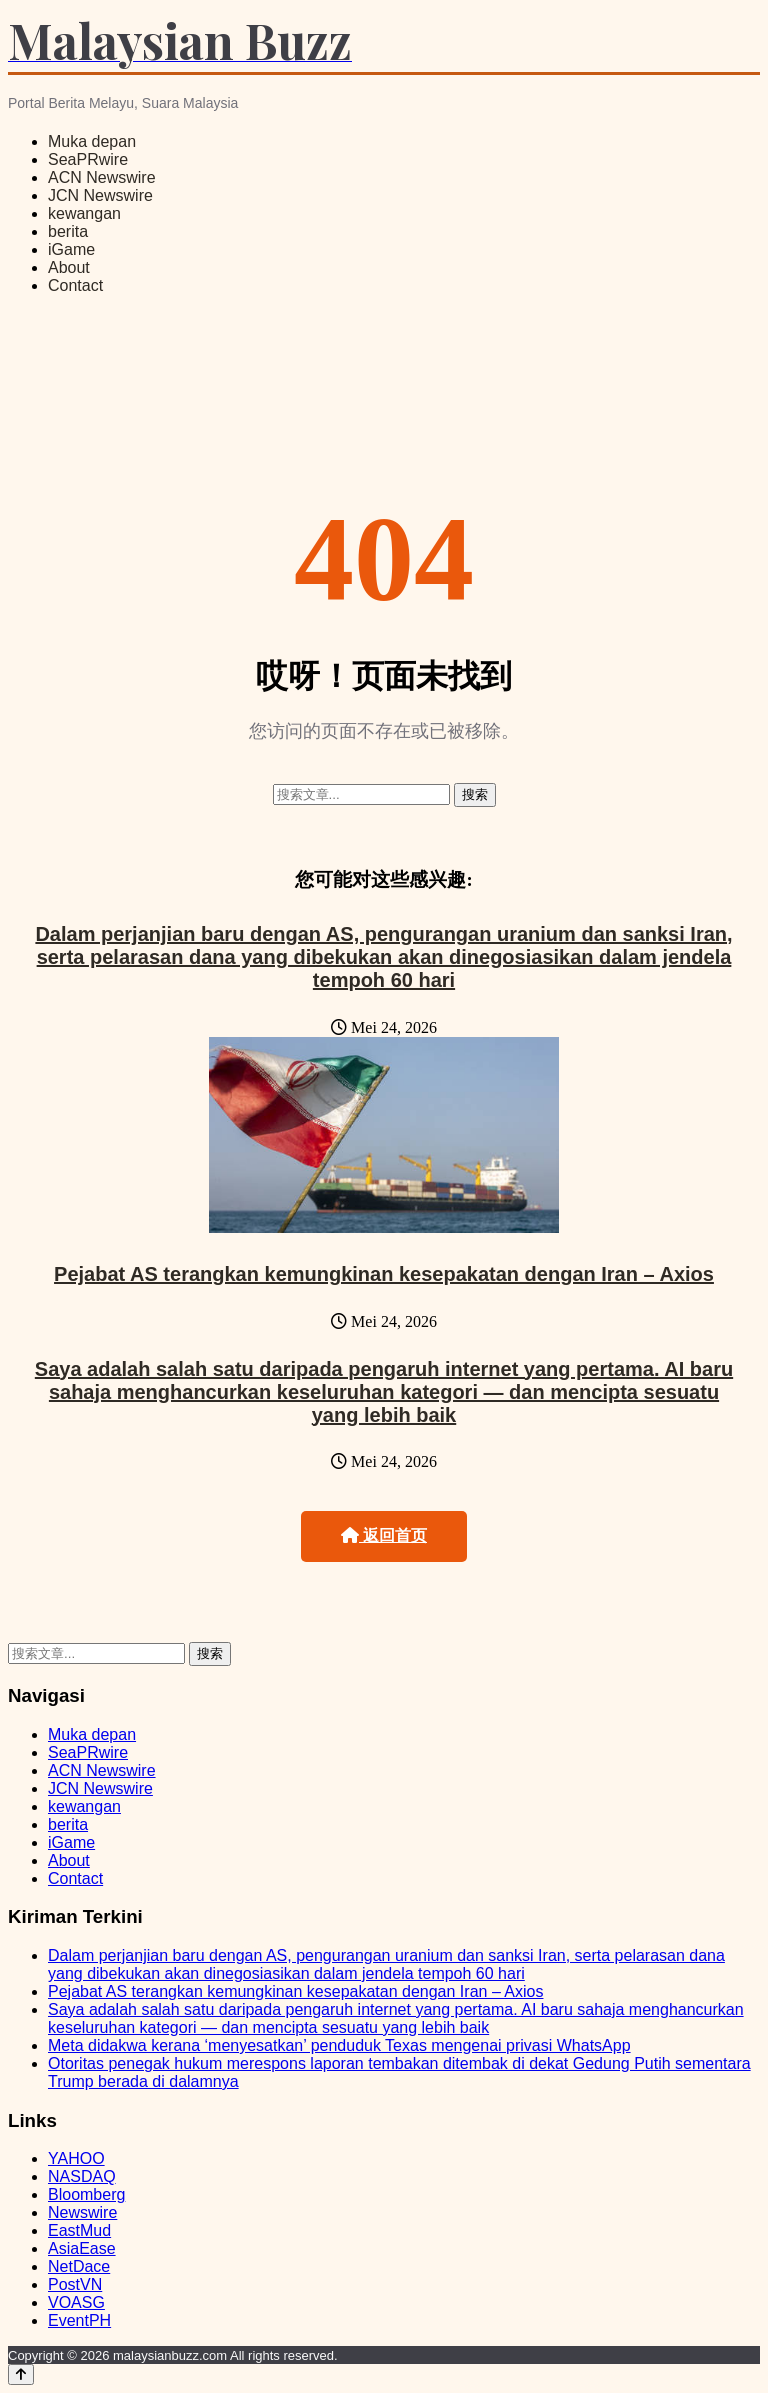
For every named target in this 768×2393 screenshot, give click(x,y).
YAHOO (76, 2158)
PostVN (75, 2284)
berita (68, 231)
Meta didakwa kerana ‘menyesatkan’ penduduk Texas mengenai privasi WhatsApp (339, 2045)
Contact (75, 285)
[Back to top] (21, 2374)
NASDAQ (82, 2176)
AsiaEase (82, 2248)
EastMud (79, 2230)
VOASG (76, 2302)
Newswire (82, 2212)
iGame (71, 249)
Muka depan (92, 141)
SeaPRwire (88, 159)
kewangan (84, 213)
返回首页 (384, 1535)
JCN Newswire (100, 195)
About (69, 267)
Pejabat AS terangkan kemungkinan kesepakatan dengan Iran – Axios (384, 1274)
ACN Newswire (102, 177)
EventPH (79, 2320)
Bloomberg (86, 2194)
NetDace (79, 2266)
